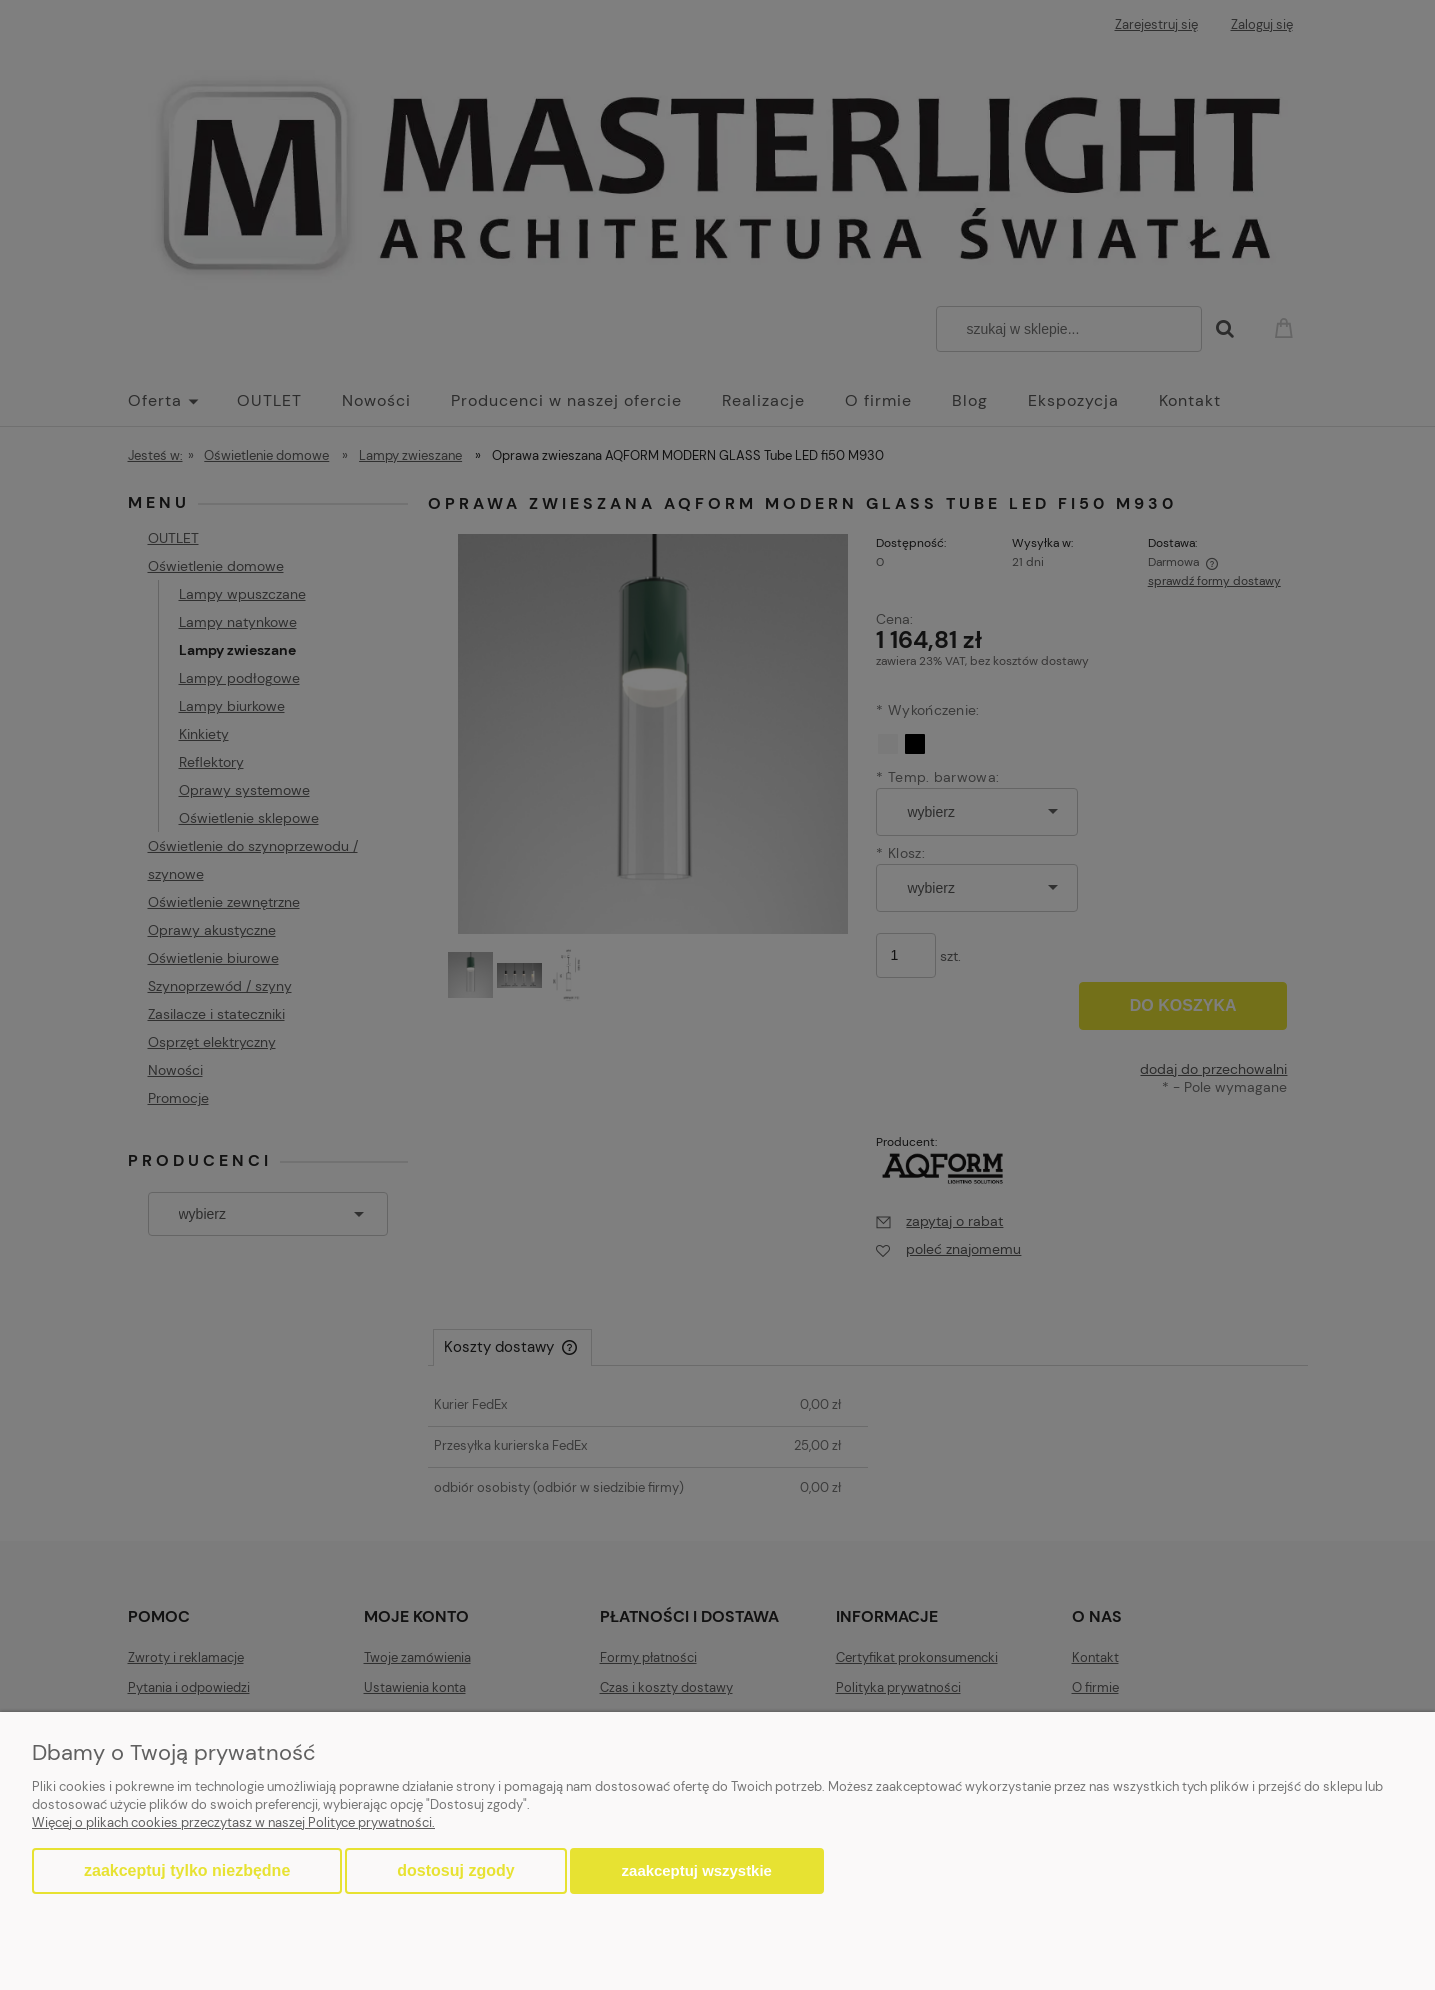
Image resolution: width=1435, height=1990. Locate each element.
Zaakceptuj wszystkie (697, 1870)
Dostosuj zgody (455, 1870)
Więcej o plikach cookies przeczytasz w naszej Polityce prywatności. (233, 1822)
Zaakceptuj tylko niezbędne (187, 1870)
